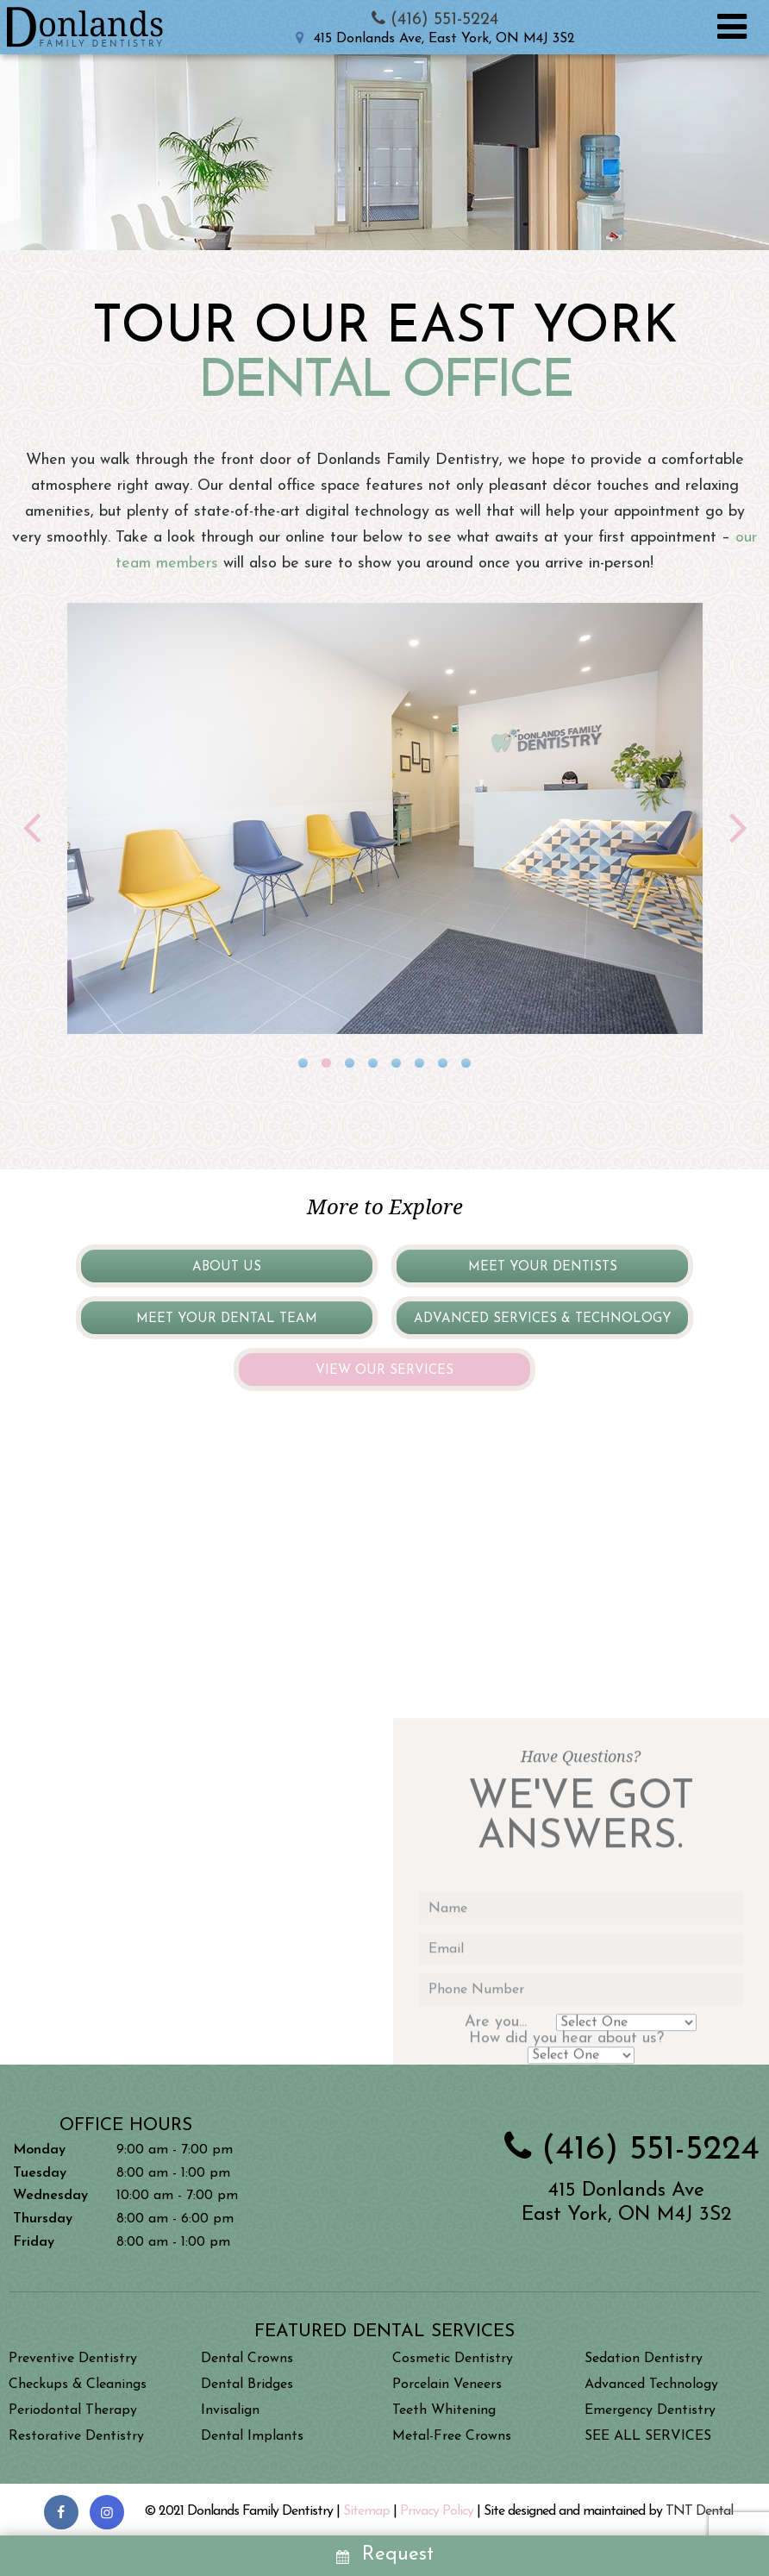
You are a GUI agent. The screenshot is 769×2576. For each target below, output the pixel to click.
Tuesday (39, 2173)
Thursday (42, 2219)
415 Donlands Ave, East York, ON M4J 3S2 (432, 39)
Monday (39, 2150)
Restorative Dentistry (76, 2436)
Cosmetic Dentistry (452, 2359)
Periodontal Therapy (73, 2410)
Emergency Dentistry (650, 2410)
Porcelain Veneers (447, 2384)
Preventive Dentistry (73, 2359)
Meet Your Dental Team (226, 1319)
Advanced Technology (651, 2384)
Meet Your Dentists (542, 1267)
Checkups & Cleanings (78, 2384)
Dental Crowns (247, 2359)
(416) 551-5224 (432, 19)
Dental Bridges (247, 2384)
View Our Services (384, 1370)
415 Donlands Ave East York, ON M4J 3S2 (626, 2203)
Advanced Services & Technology (543, 1319)
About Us (226, 1267)
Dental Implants (252, 2436)
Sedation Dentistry (644, 2359)
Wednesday (50, 2196)
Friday (33, 2242)
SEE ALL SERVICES (648, 2436)
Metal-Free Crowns (451, 2436)
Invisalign (230, 2410)
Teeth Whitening (444, 2410)
